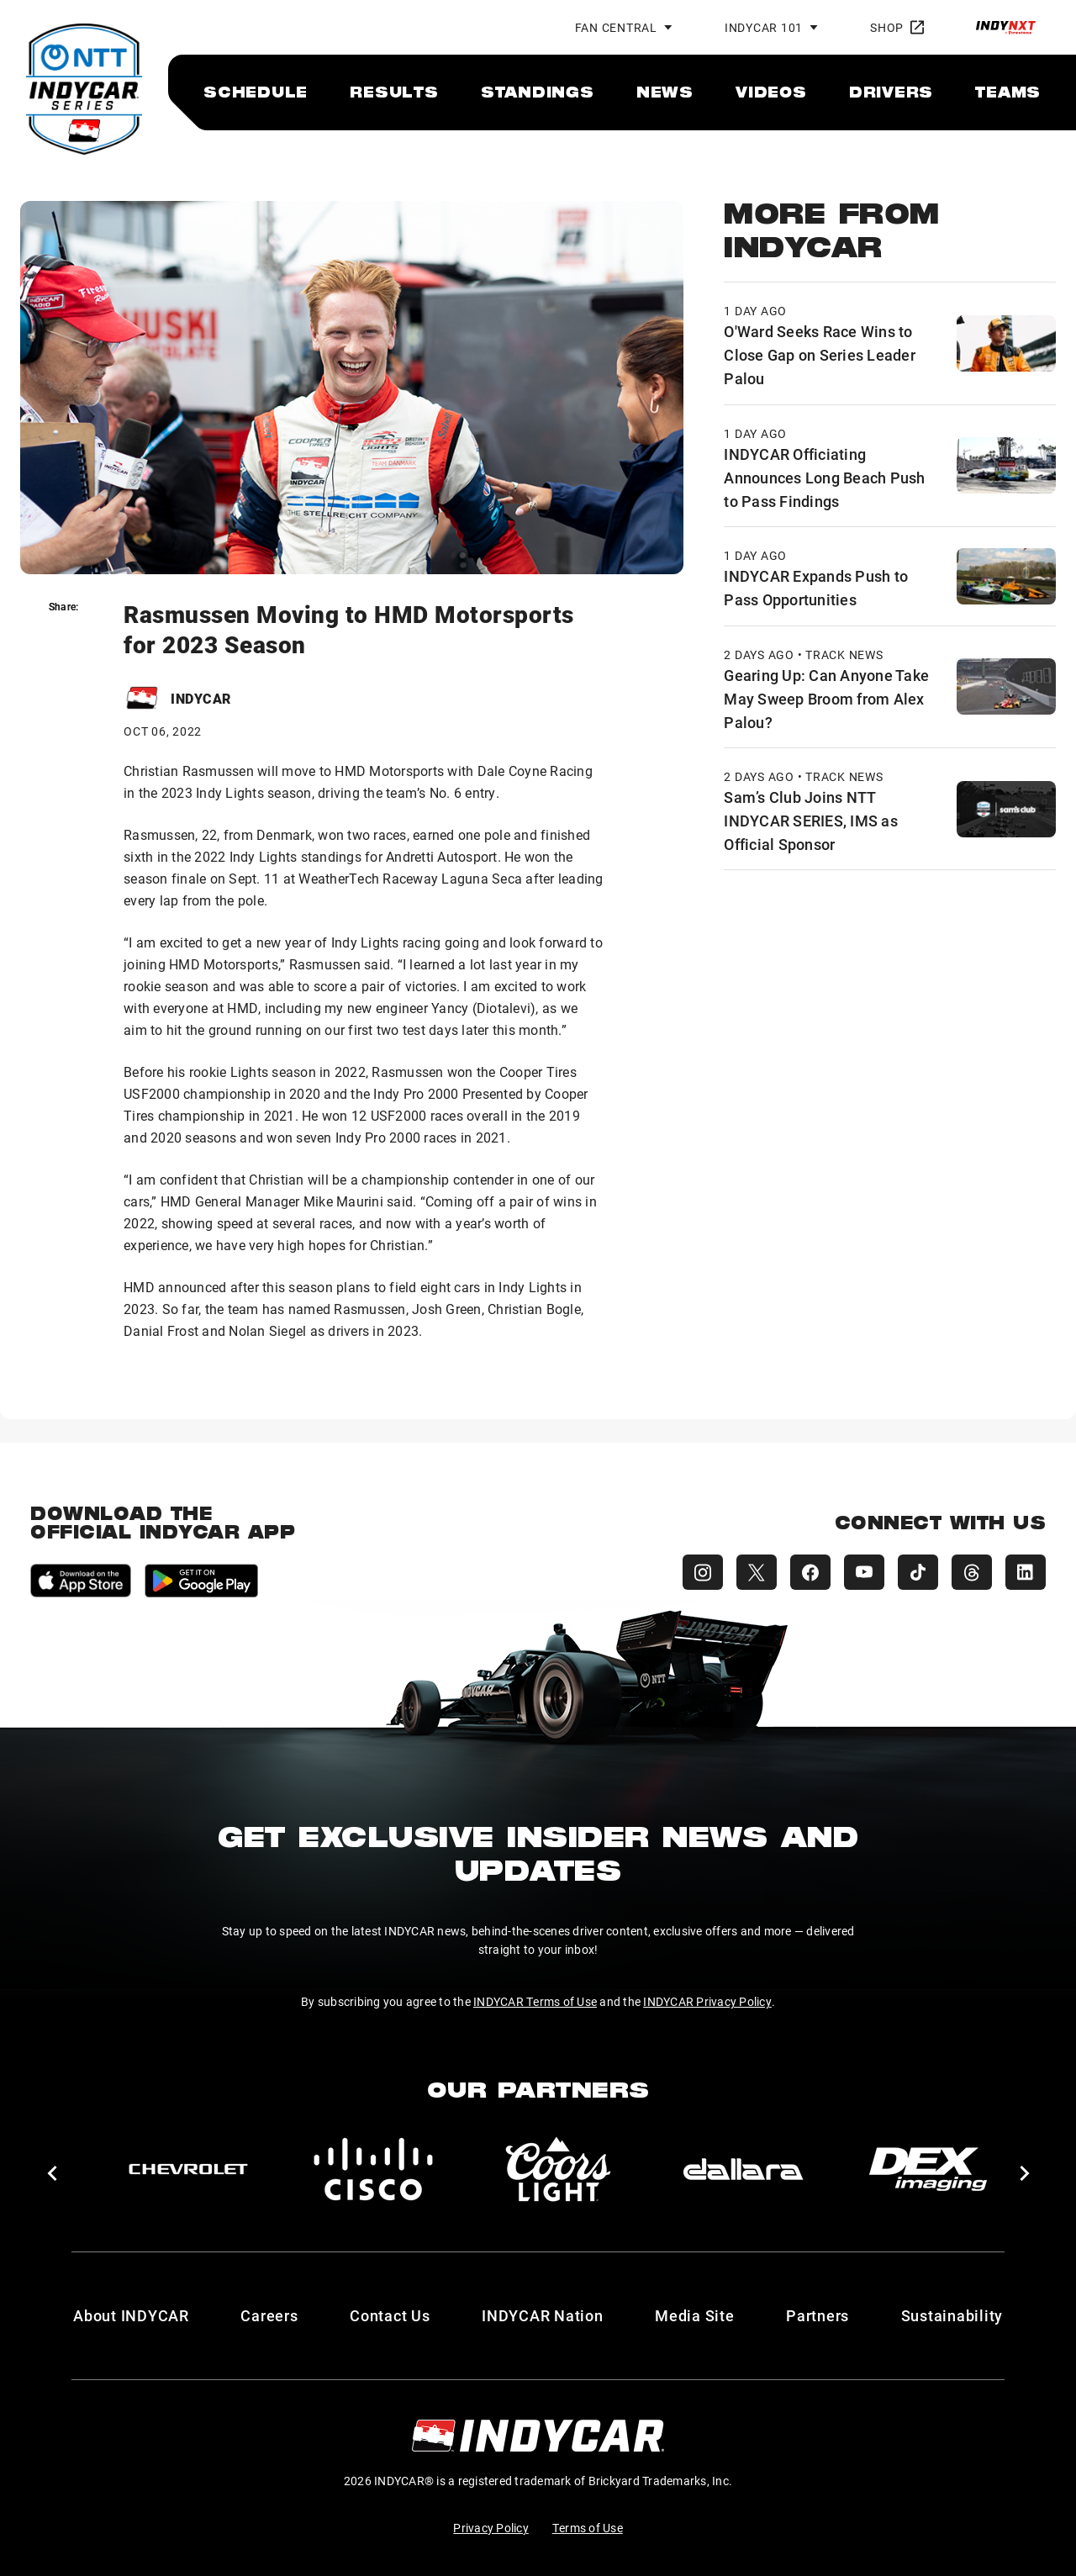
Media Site (695, 2315)
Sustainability (952, 2315)
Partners (817, 2315)
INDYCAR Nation (543, 2315)
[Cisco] (373, 2169)
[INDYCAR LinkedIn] (1025, 1572)
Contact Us (390, 2315)
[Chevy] (188, 2169)
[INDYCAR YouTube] (864, 1572)
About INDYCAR (131, 2315)
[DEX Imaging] (928, 2169)
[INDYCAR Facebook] (810, 1572)
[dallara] (743, 2169)
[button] (51, 2173)
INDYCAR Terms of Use (535, 2001)
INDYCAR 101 (764, 27)
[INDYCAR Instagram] (703, 1572)
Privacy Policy (491, 2528)
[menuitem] (255, 92)
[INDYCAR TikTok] (918, 1572)
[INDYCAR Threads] (972, 1572)
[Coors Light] (558, 2169)
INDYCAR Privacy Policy (707, 2001)
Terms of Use (587, 2528)
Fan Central (616, 27)
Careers (269, 2315)
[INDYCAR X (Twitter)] (756, 1572)
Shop (897, 27)
